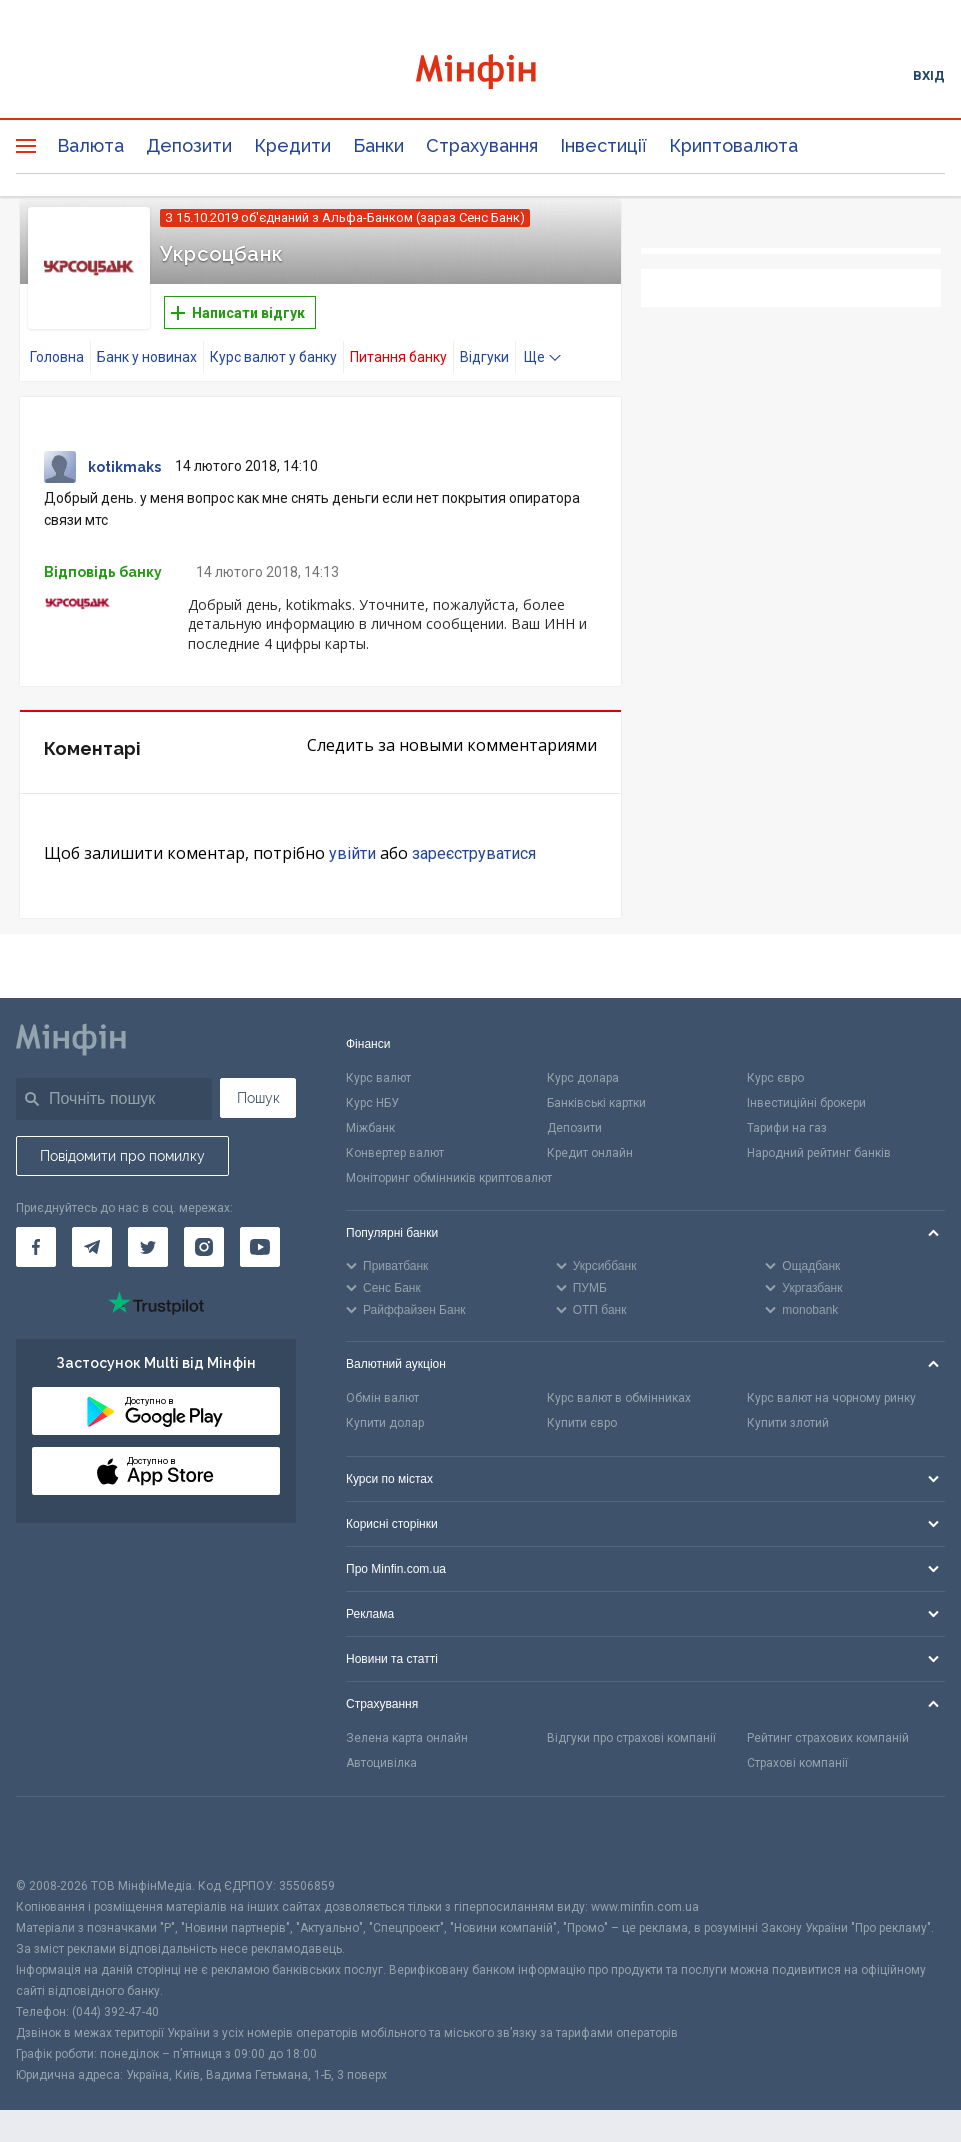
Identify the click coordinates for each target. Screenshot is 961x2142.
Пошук (258, 1098)
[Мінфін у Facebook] (36, 1247)
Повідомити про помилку (122, 1156)
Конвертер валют (395, 1153)
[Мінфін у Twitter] (148, 1247)
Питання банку (398, 357)
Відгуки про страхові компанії (631, 1738)
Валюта (90, 145)
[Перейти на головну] (481, 74)
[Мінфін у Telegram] (92, 1247)
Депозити (189, 145)
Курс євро (775, 1078)
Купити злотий (788, 1423)
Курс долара (583, 1078)
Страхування (482, 145)
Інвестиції (603, 145)
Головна (57, 357)
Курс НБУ (372, 1103)
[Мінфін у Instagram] (204, 1247)
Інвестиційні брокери (806, 1103)
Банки (378, 145)
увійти (352, 853)
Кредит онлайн (590, 1153)
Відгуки (484, 357)
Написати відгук (238, 313)
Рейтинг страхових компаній (828, 1738)
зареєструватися (474, 853)
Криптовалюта (733, 145)
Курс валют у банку (273, 357)
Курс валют (378, 1078)
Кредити (292, 145)
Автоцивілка (381, 1763)
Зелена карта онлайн (407, 1738)
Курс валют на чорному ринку (831, 1398)
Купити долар (385, 1423)
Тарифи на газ (787, 1128)
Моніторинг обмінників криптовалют (449, 1178)
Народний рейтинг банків (819, 1153)
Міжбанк (370, 1128)
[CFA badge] (60, 1836)
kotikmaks (124, 467)
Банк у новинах (147, 357)
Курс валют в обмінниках (619, 1398)
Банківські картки (596, 1103)
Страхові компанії (797, 1763)
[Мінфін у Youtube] (260, 1247)
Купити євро (582, 1423)
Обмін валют (382, 1398)
